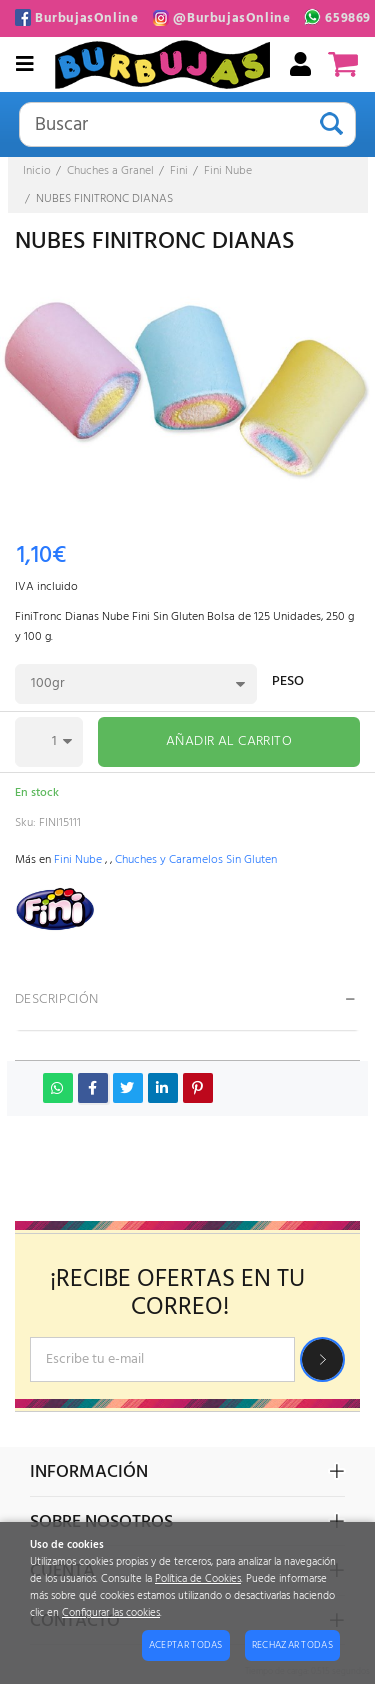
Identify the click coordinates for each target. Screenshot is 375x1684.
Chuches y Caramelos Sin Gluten (196, 860)
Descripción (57, 999)
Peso (288, 683)
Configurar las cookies (111, 1613)
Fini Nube (78, 860)
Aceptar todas (186, 1645)
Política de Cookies (198, 1579)
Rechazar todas (292, 1645)
